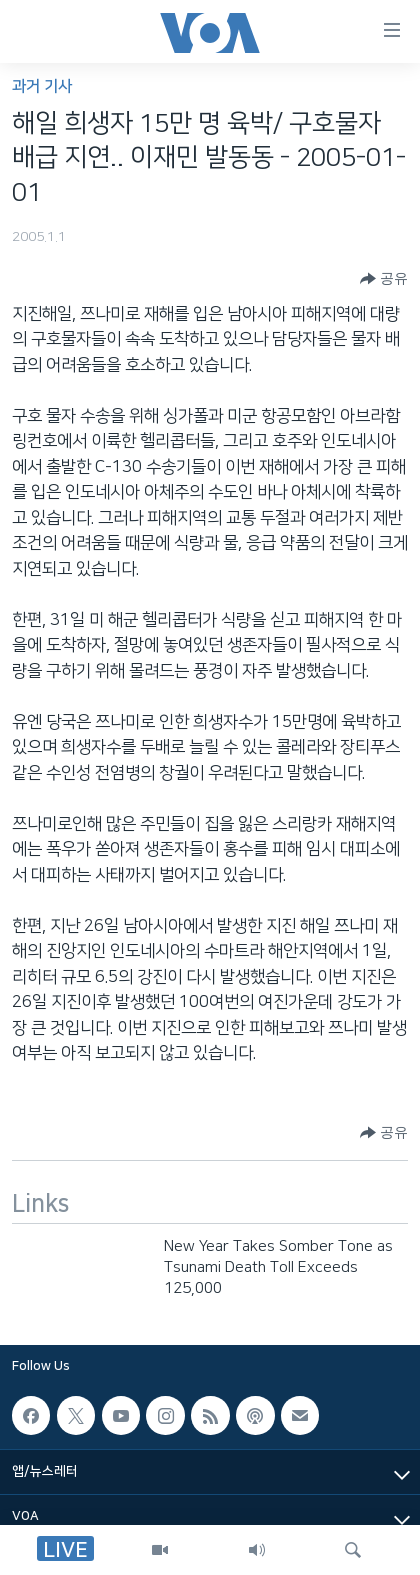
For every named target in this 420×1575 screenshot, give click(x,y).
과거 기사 (42, 86)
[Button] (384, 279)
